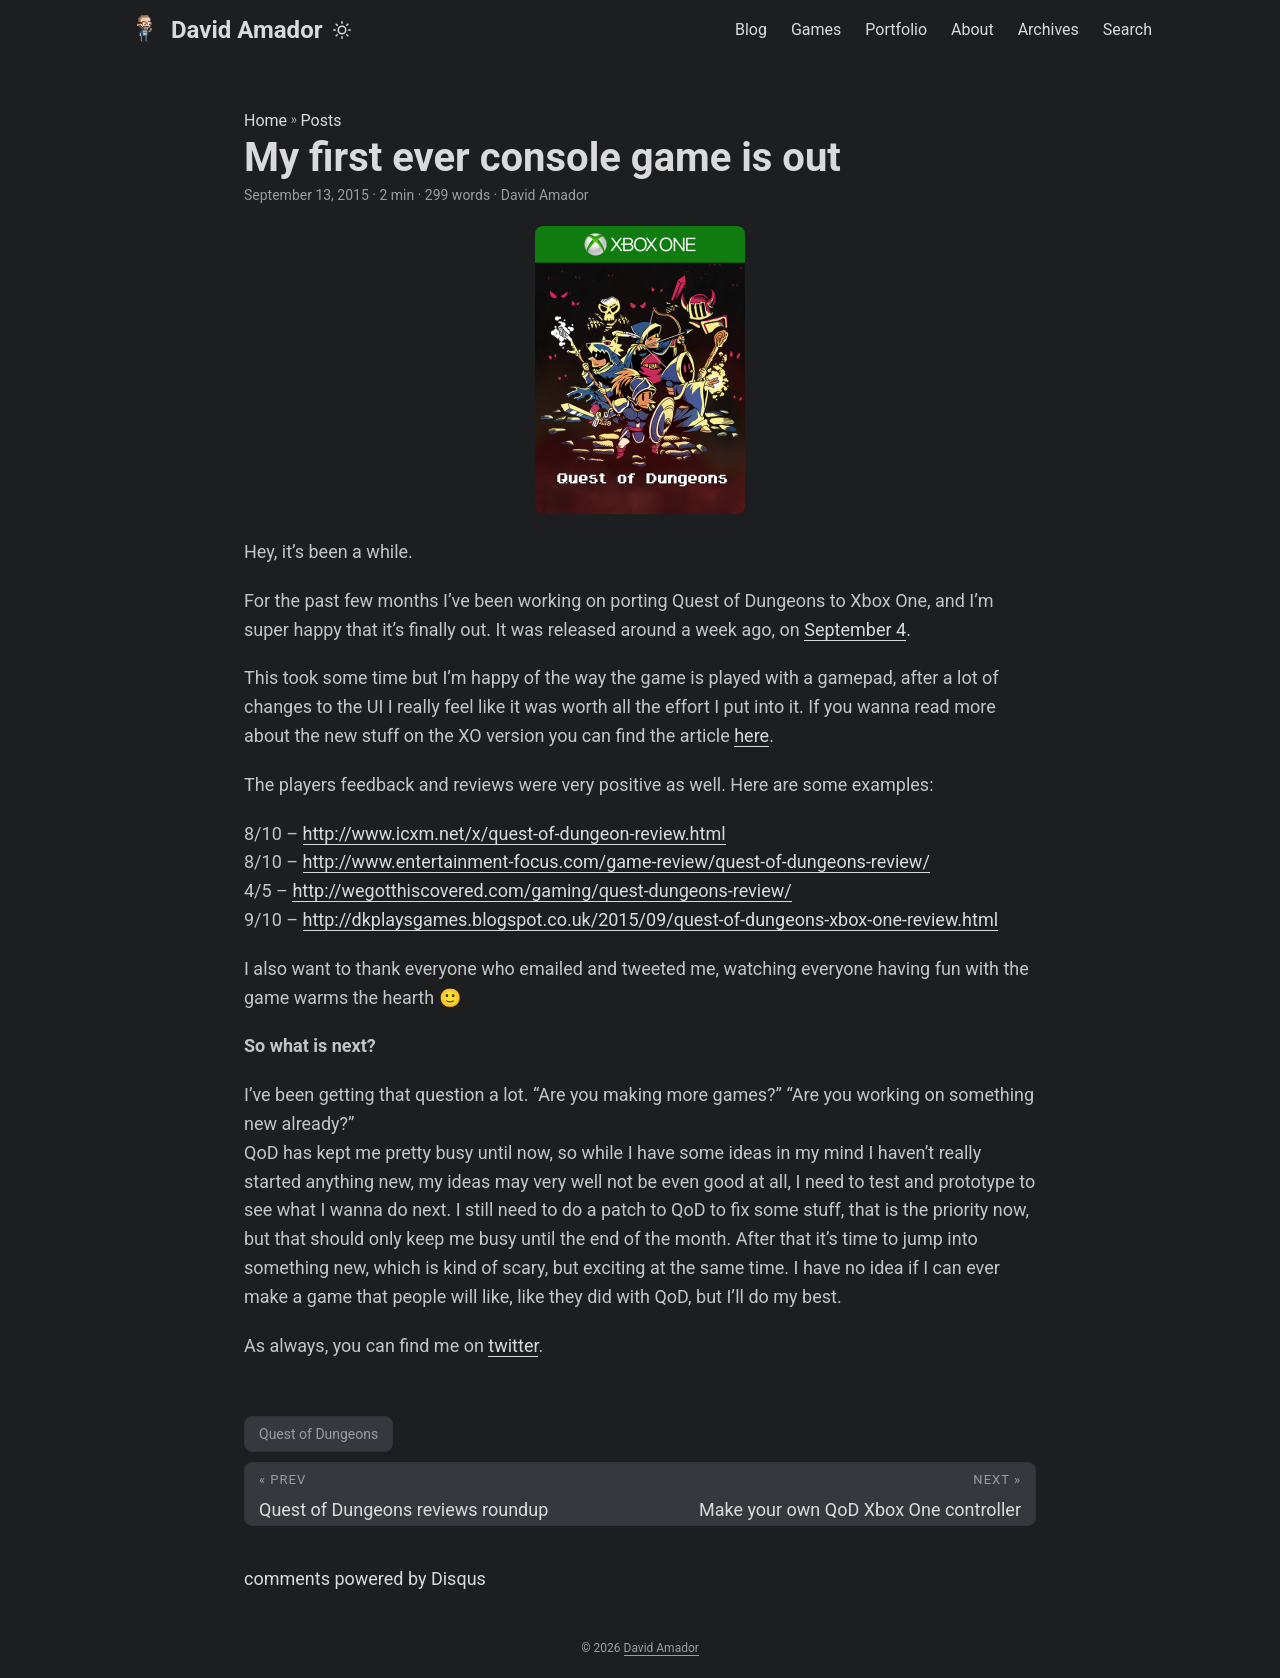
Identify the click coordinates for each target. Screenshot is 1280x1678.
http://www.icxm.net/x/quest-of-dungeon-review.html (514, 833)
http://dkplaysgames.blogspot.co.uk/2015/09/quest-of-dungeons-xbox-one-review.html (651, 919)
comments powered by (365, 1578)
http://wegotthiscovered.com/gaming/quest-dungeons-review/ (541, 890)
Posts (321, 120)
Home (265, 120)
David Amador (225, 28)
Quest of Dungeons (318, 1434)
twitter (513, 1345)
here (751, 735)
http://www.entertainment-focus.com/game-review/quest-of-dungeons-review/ (616, 861)
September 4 (855, 629)
